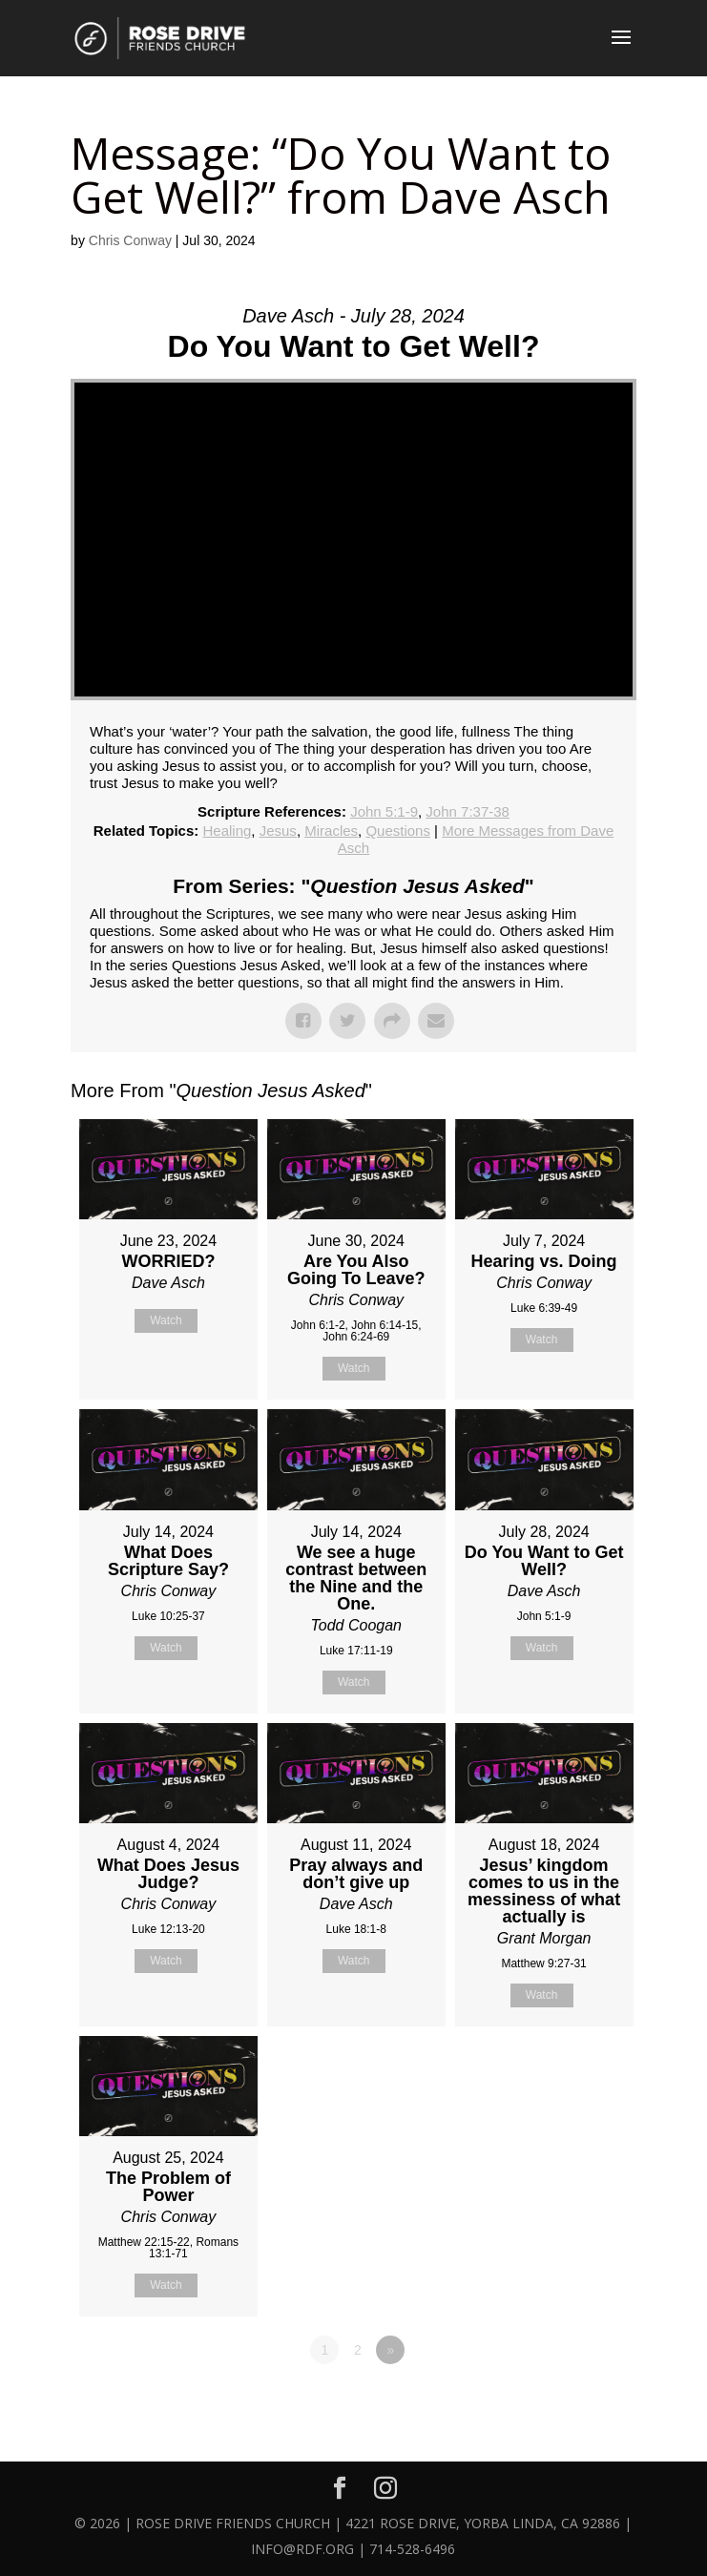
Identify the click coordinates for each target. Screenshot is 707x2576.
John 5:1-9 (384, 811)
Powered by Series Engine (565, 2402)
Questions (397, 830)
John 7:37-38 (467, 811)
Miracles (331, 830)
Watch (166, 1320)
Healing (226, 830)
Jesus (278, 830)
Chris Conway (130, 240)
